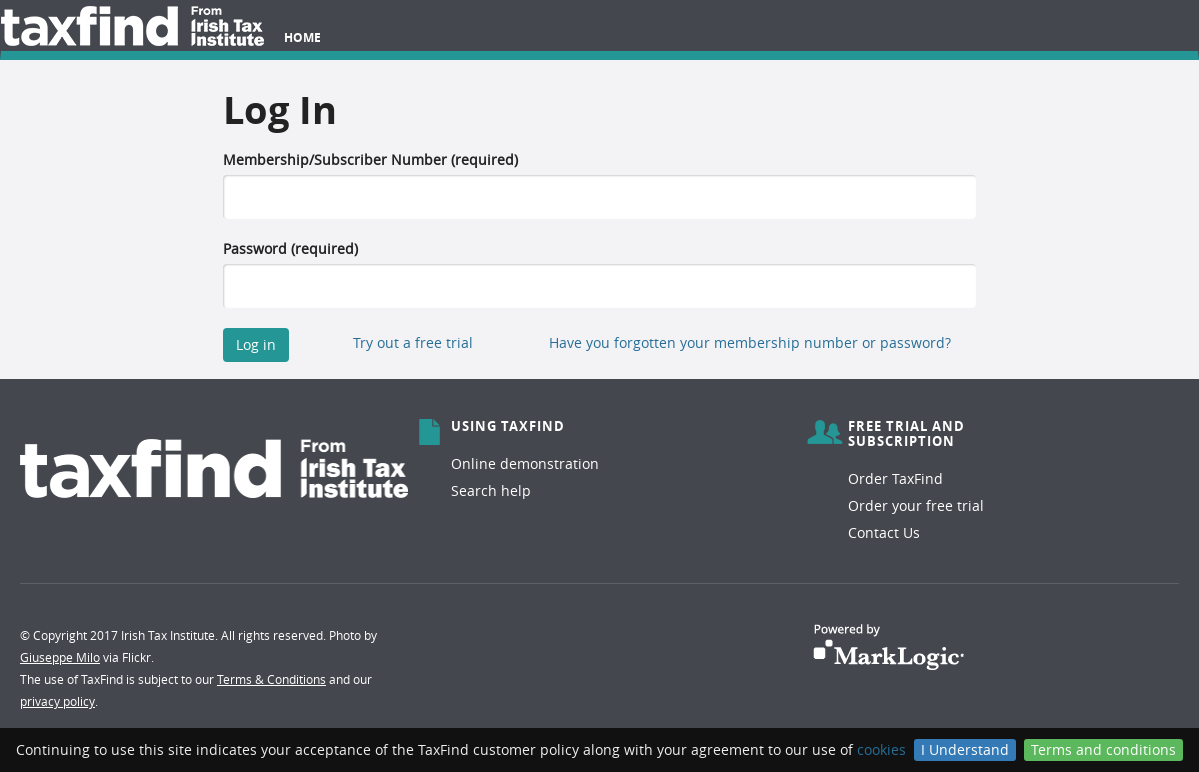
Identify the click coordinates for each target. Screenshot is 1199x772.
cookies (881, 749)
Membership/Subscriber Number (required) (370, 159)
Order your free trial (916, 505)
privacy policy (57, 701)
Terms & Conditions (271, 679)
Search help (491, 490)
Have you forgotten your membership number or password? (750, 342)
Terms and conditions (1103, 749)
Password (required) (290, 248)
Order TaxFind (895, 478)
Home (302, 37)
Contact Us (884, 532)
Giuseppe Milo (60, 657)
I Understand (965, 749)
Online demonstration (525, 463)
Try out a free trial (413, 342)
